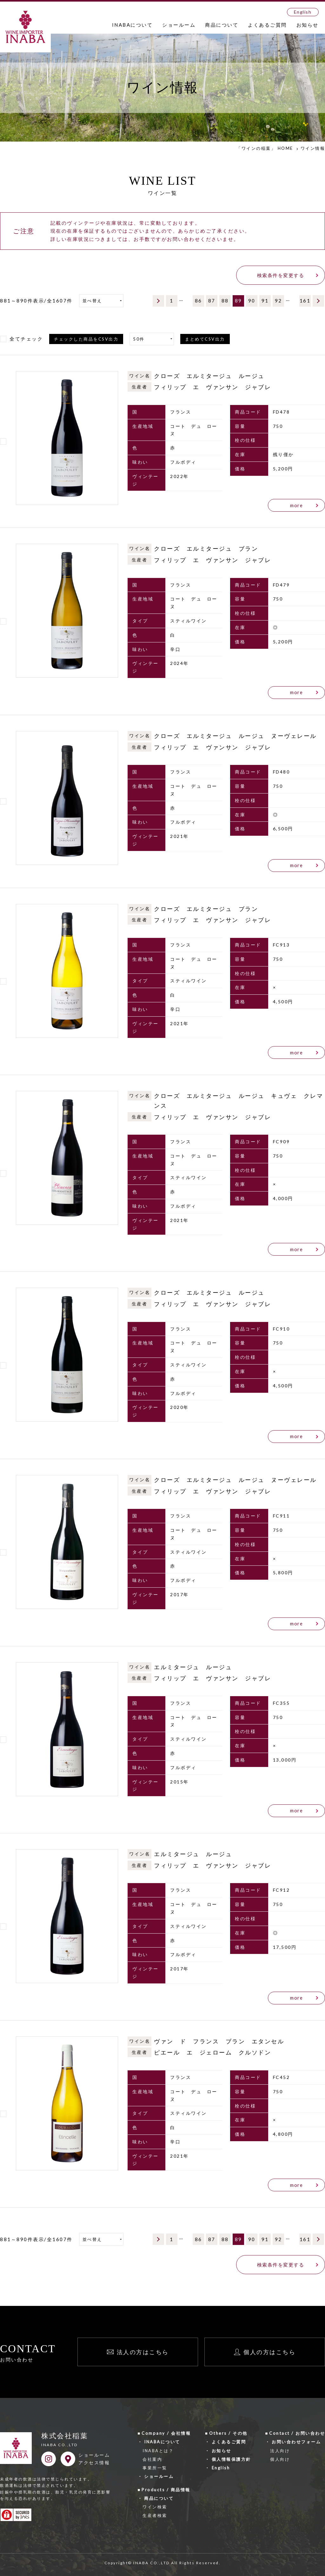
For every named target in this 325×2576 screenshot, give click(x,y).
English (303, 12)
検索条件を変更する (280, 275)
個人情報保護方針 (231, 2459)
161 (305, 300)
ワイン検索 (155, 2506)
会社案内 (152, 2459)
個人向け (280, 2459)
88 (225, 300)
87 (212, 300)
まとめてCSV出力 (205, 339)
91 (265, 300)
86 (198, 300)
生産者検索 (155, 2515)
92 (278, 300)
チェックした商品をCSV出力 (86, 339)
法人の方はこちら (143, 2351)
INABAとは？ (158, 2450)
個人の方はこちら (269, 2351)
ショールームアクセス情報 (94, 2458)
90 (251, 300)
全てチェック (26, 339)
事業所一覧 (155, 2467)
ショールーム (179, 25)
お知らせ (307, 25)
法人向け (280, 2450)
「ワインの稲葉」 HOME (264, 148)
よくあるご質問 (267, 25)
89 (238, 300)
